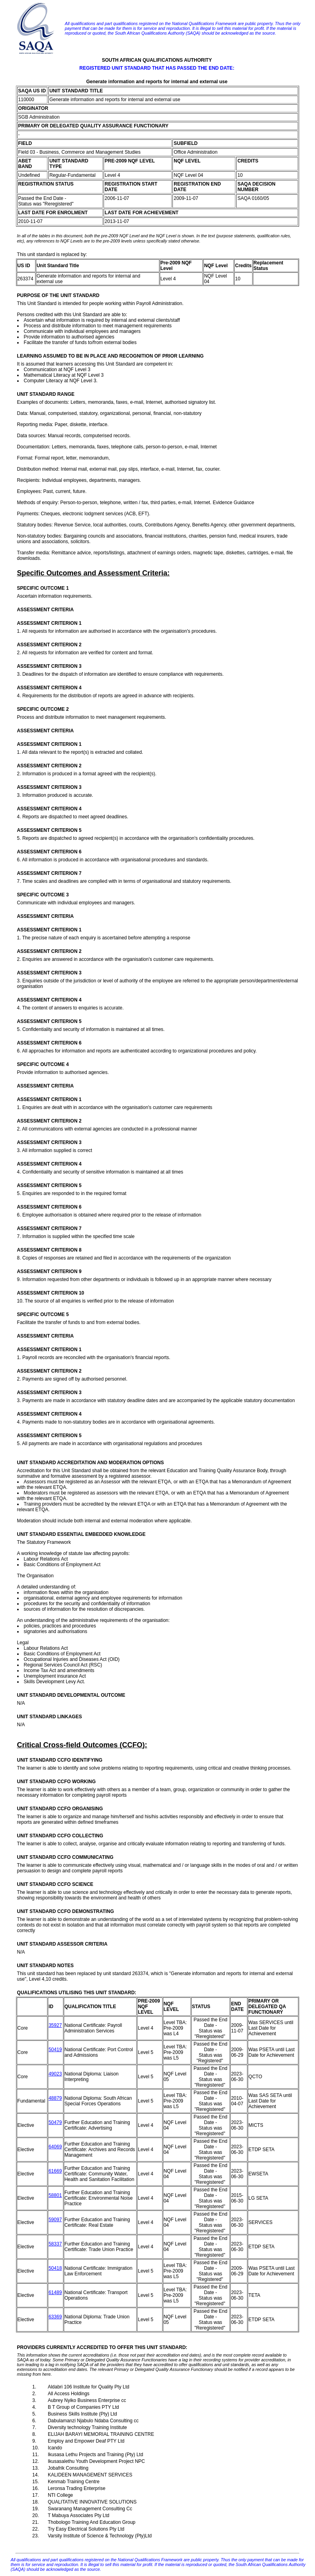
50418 (55, 2268)
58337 (55, 2244)
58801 (55, 2195)
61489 (55, 2292)
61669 (55, 2171)
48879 (55, 2098)
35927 (55, 2025)
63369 (55, 2317)
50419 (55, 2049)
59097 (55, 2219)
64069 (55, 2147)
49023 (55, 2074)
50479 (55, 2122)
